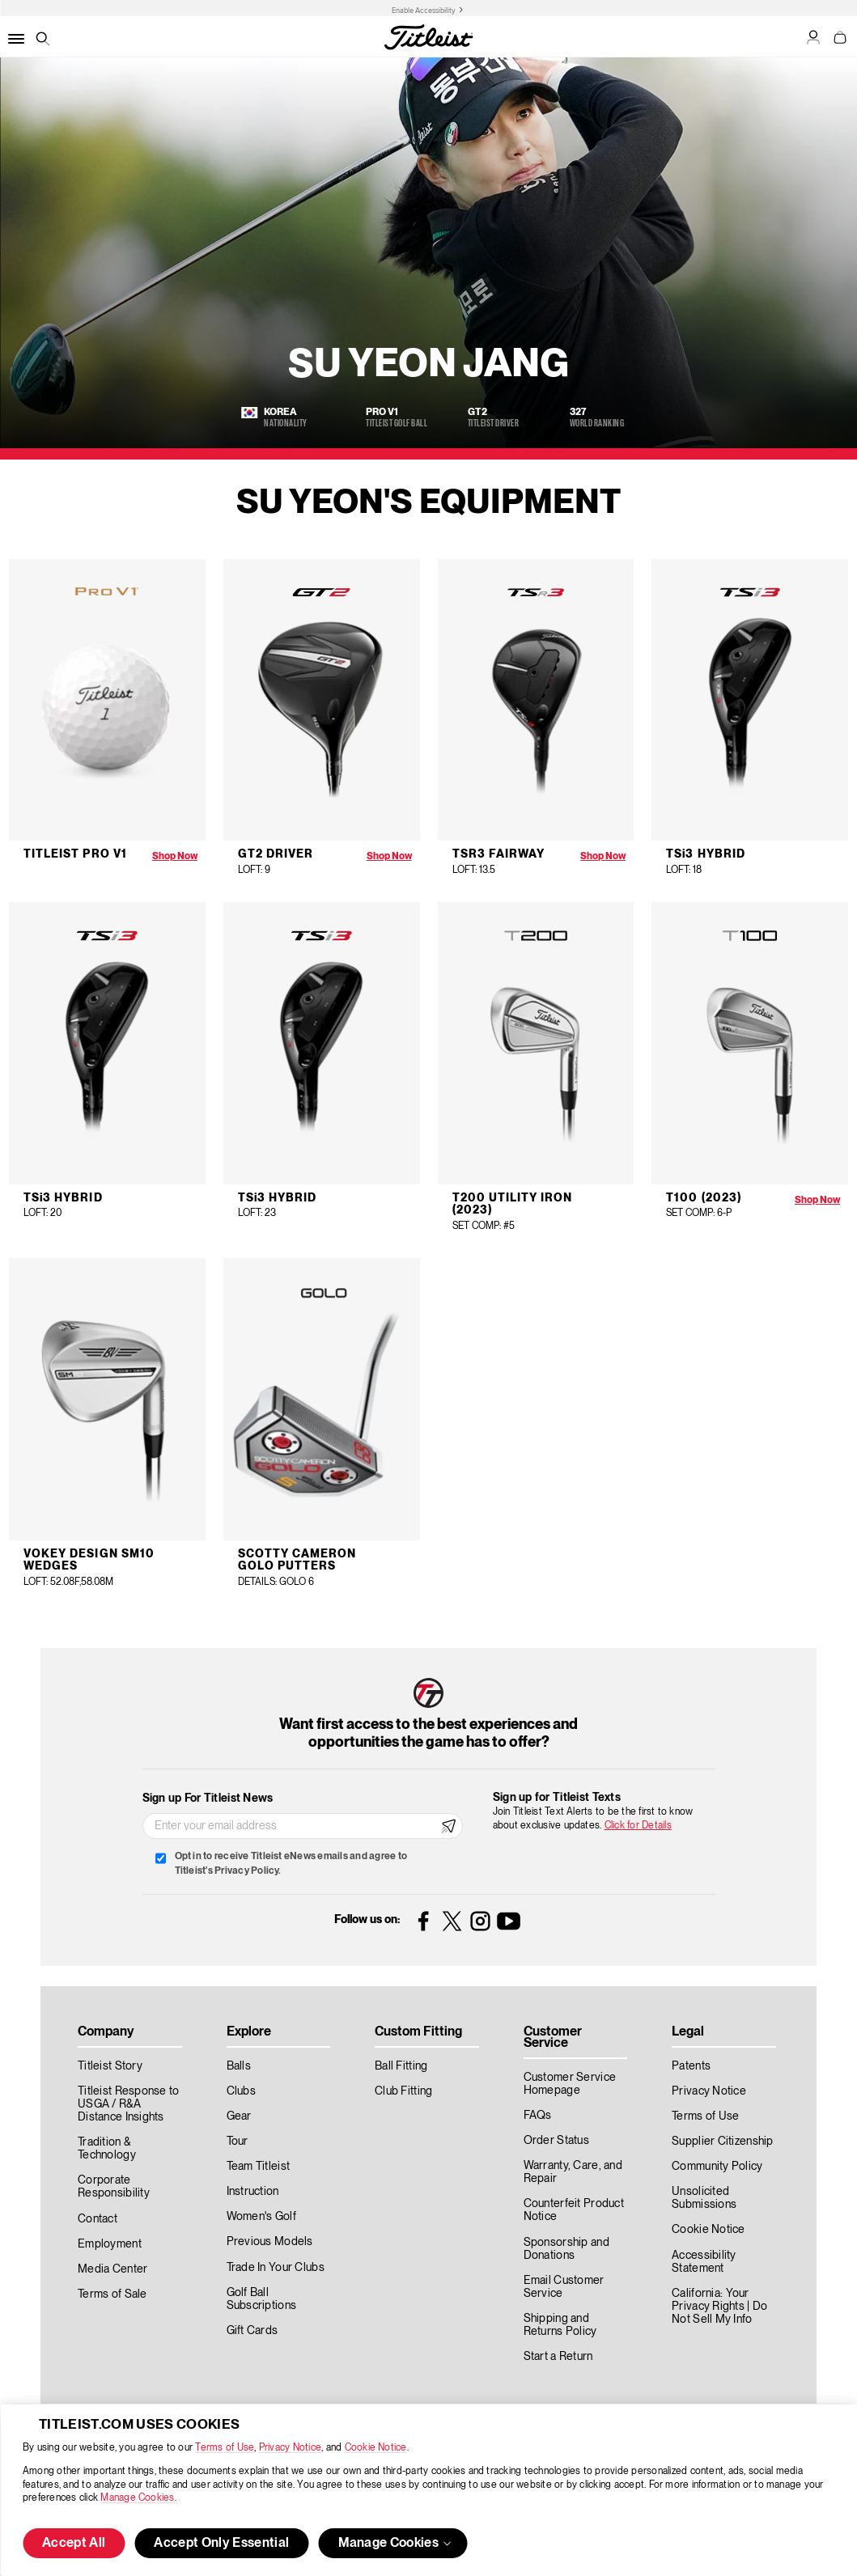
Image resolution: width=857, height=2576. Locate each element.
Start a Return (558, 2357)
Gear (239, 2116)
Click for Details (638, 1825)
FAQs (538, 2116)
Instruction (253, 2192)
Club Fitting (403, 2091)
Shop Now (174, 856)
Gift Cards (252, 2331)
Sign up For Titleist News (208, 1798)
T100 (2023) (703, 1198)
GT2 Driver (276, 854)
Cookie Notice (376, 2447)
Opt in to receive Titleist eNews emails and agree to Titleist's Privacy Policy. (291, 1863)
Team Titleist (259, 2166)
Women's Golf (261, 2217)
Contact (97, 2219)
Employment (110, 2244)
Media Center (112, 2269)
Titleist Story (110, 2066)
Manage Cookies (137, 2497)
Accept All (73, 2543)
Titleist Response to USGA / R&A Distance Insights (129, 2104)
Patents (691, 2066)
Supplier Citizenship (723, 2141)
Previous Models (270, 2242)
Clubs (241, 2091)
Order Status (556, 2141)
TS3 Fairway (498, 854)
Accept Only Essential (221, 2543)
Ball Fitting (401, 2066)
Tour (237, 2141)
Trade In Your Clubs (276, 2268)
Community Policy (717, 2166)
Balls (239, 2066)
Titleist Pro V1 (75, 854)
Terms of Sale (112, 2294)
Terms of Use (224, 2447)
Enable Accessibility (424, 10)
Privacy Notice (290, 2447)
